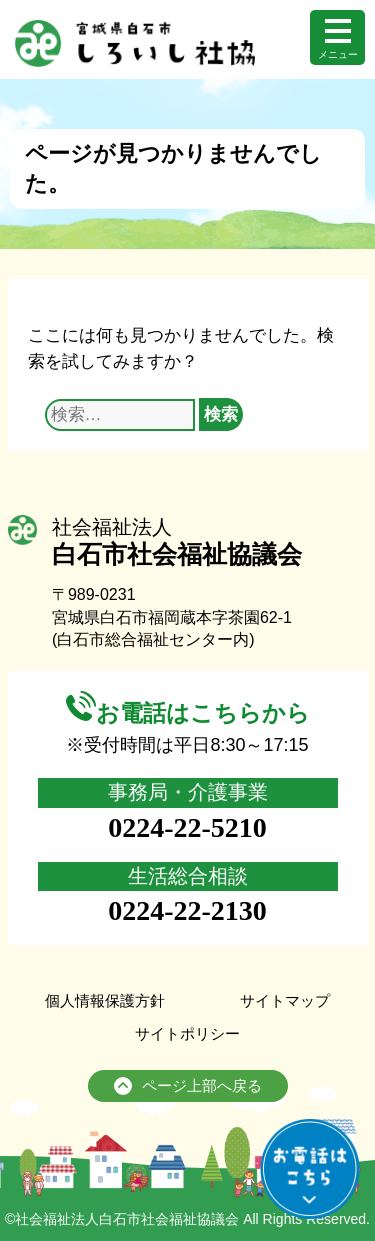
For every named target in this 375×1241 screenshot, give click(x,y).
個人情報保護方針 (105, 1000)
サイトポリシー (187, 1033)
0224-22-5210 (187, 827)
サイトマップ (285, 1000)
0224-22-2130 (187, 910)
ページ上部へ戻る (188, 1087)
